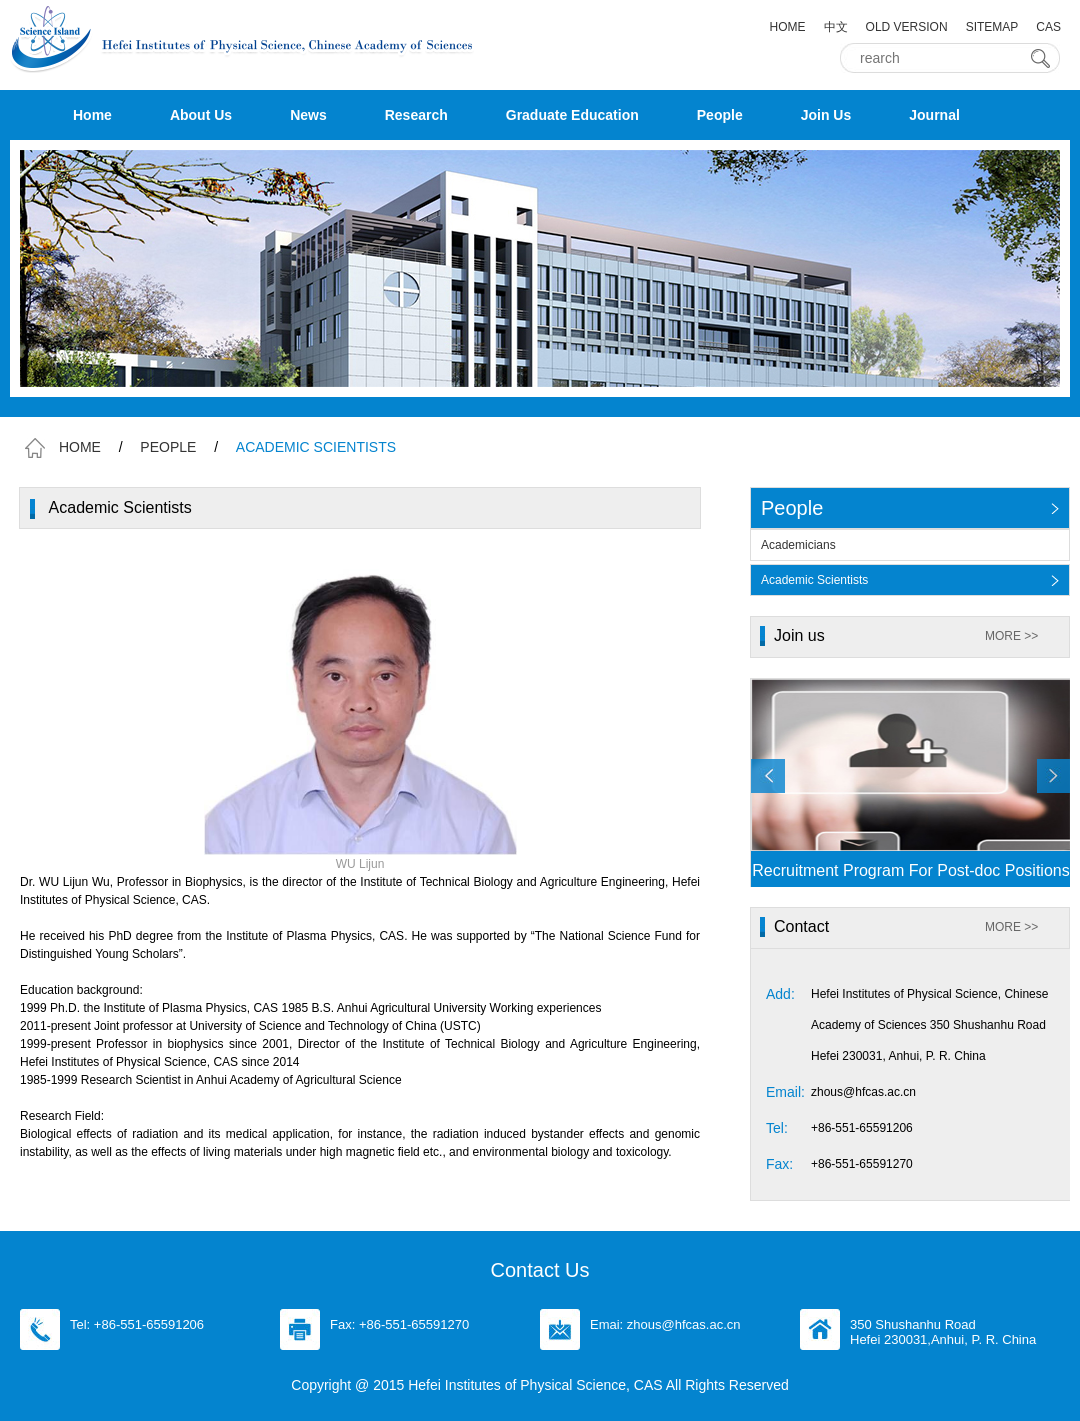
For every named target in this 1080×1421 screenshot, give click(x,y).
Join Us (826, 115)
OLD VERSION (907, 27)
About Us (201, 115)
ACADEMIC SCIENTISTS (316, 447)
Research (416, 115)
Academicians (798, 545)
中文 (836, 27)
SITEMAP (992, 27)
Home (92, 115)
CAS (1048, 27)
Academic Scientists (814, 580)
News (308, 115)
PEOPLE (168, 447)
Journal (934, 115)
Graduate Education (572, 115)
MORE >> (1011, 636)
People (720, 115)
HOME (788, 27)
